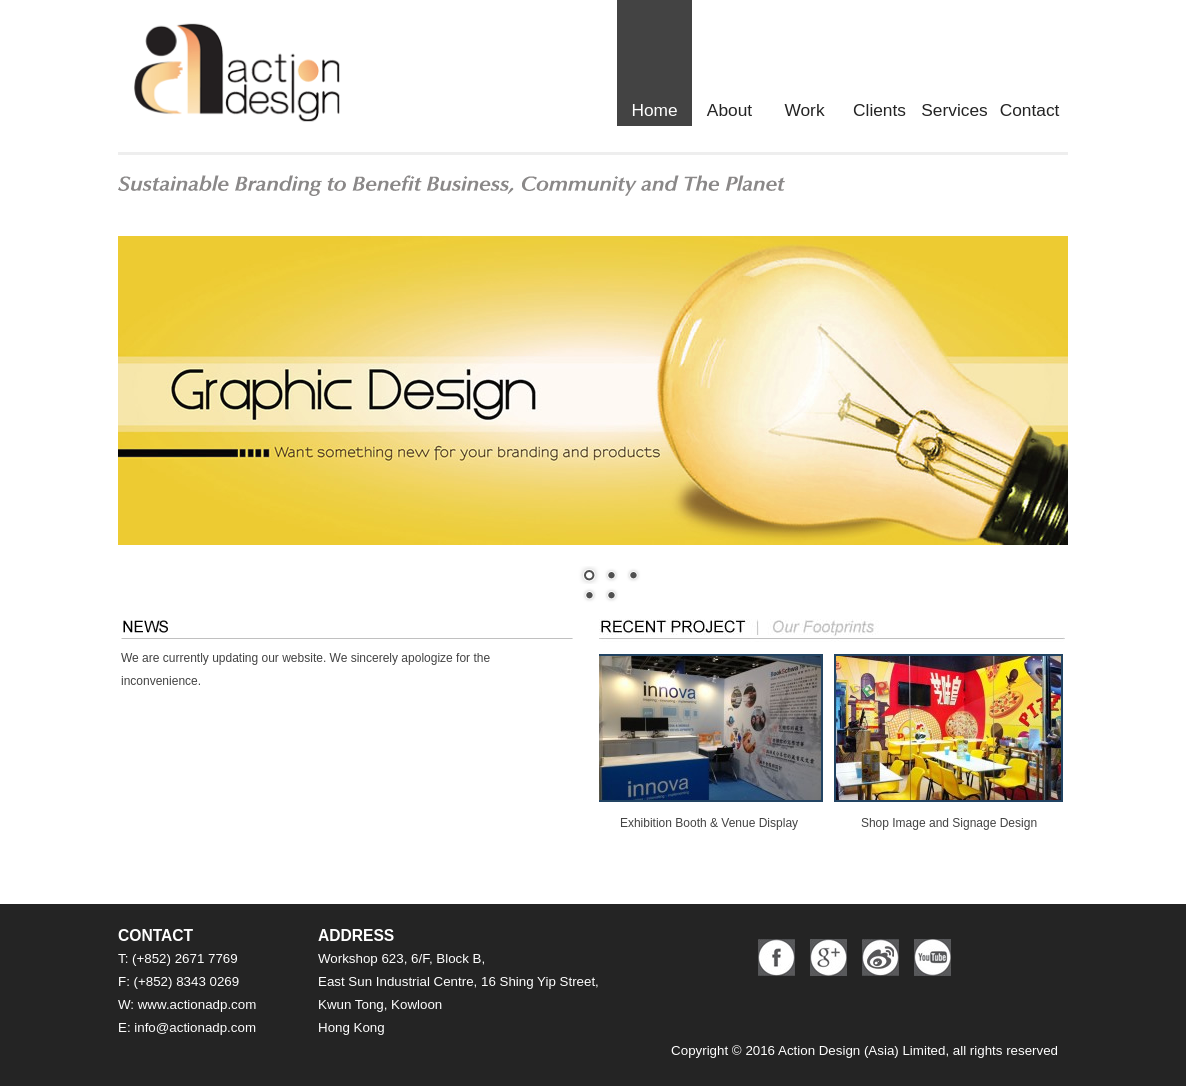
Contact (1030, 110)
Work (804, 110)
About (729, 110)
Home (654, 110)
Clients (879, 110)
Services (954, 110)
